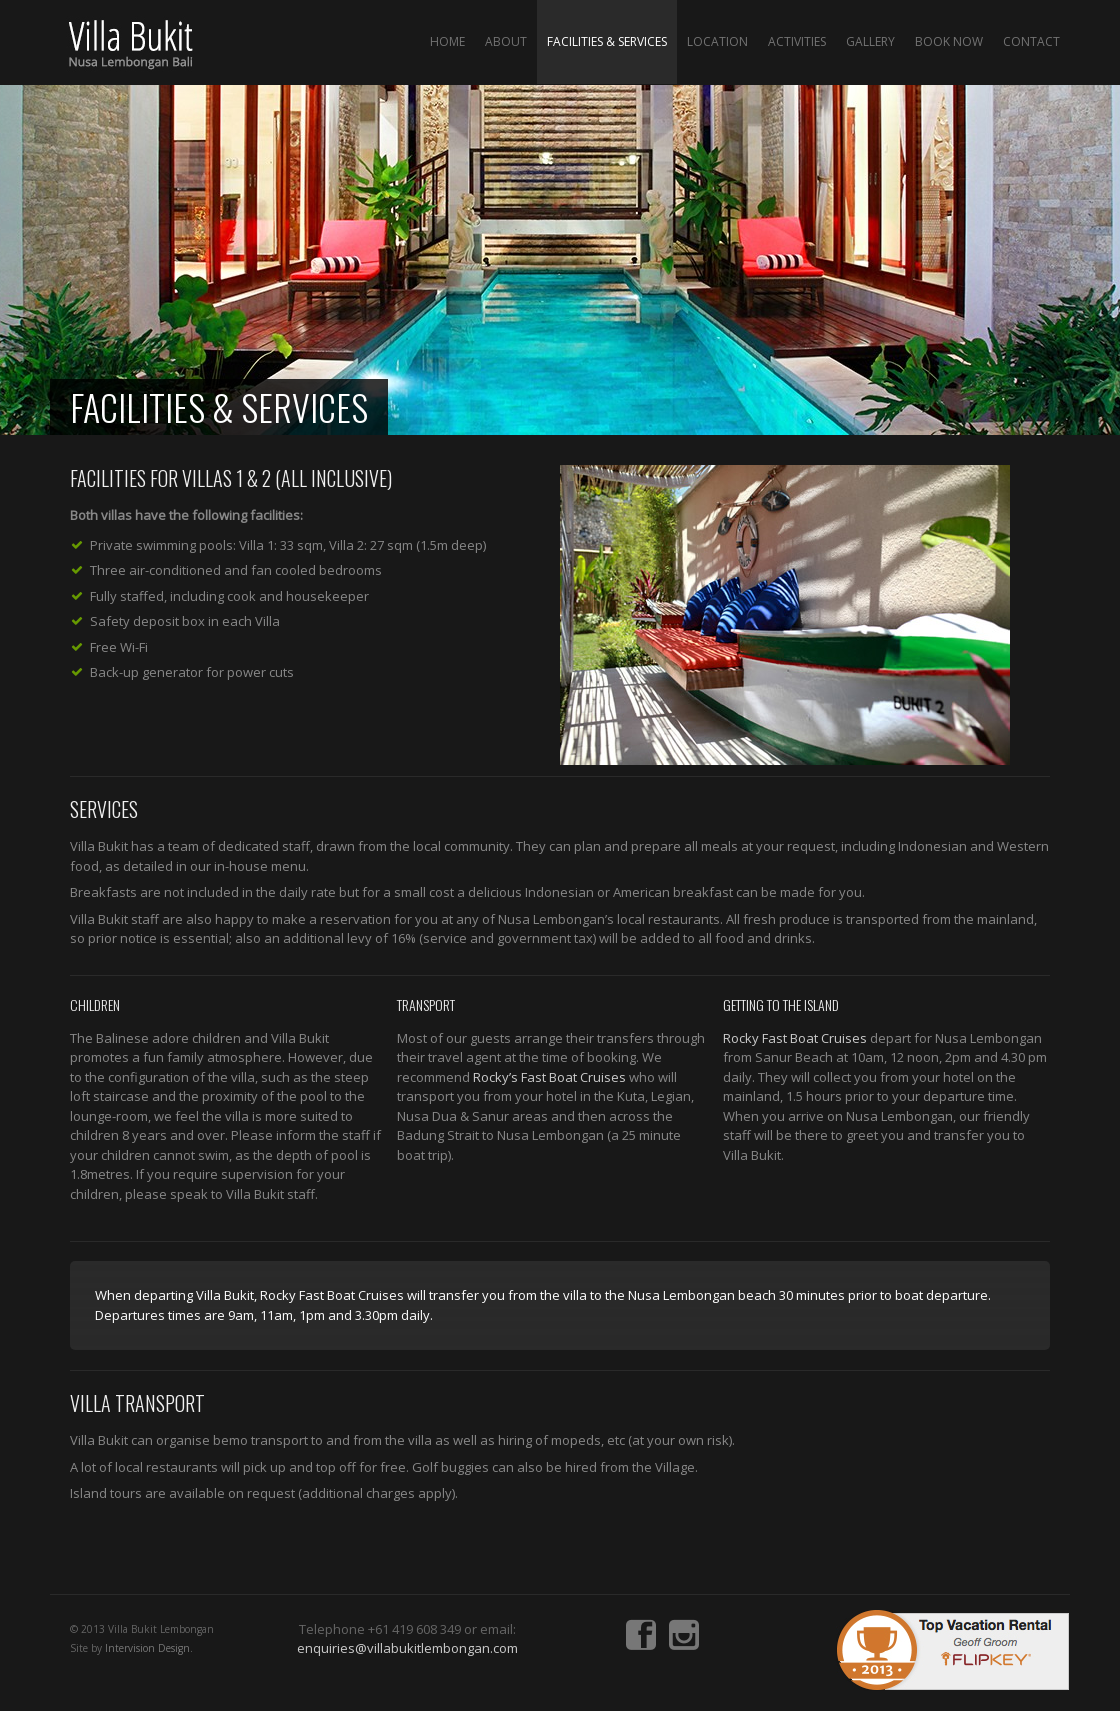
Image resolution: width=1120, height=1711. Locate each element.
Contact (1031, 41)
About (506, 41)
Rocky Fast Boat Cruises (795, 1038)
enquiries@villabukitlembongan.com (407, 1648)
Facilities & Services (607, 41)
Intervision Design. (149, 1648)
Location (717, 41)
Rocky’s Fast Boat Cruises (549, 1077)
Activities (797, 41)
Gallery (870, 41)
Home (447, 41)
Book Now (949, 41)
